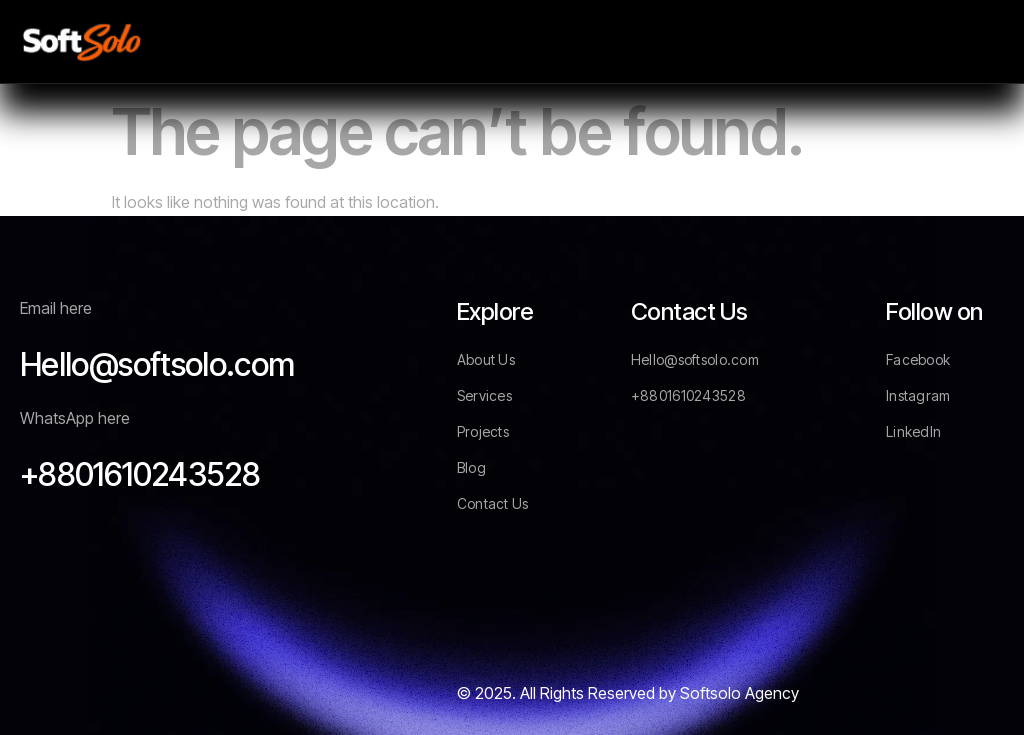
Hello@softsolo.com (157, 364)
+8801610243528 (140, 474)
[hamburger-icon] (981, 41)
